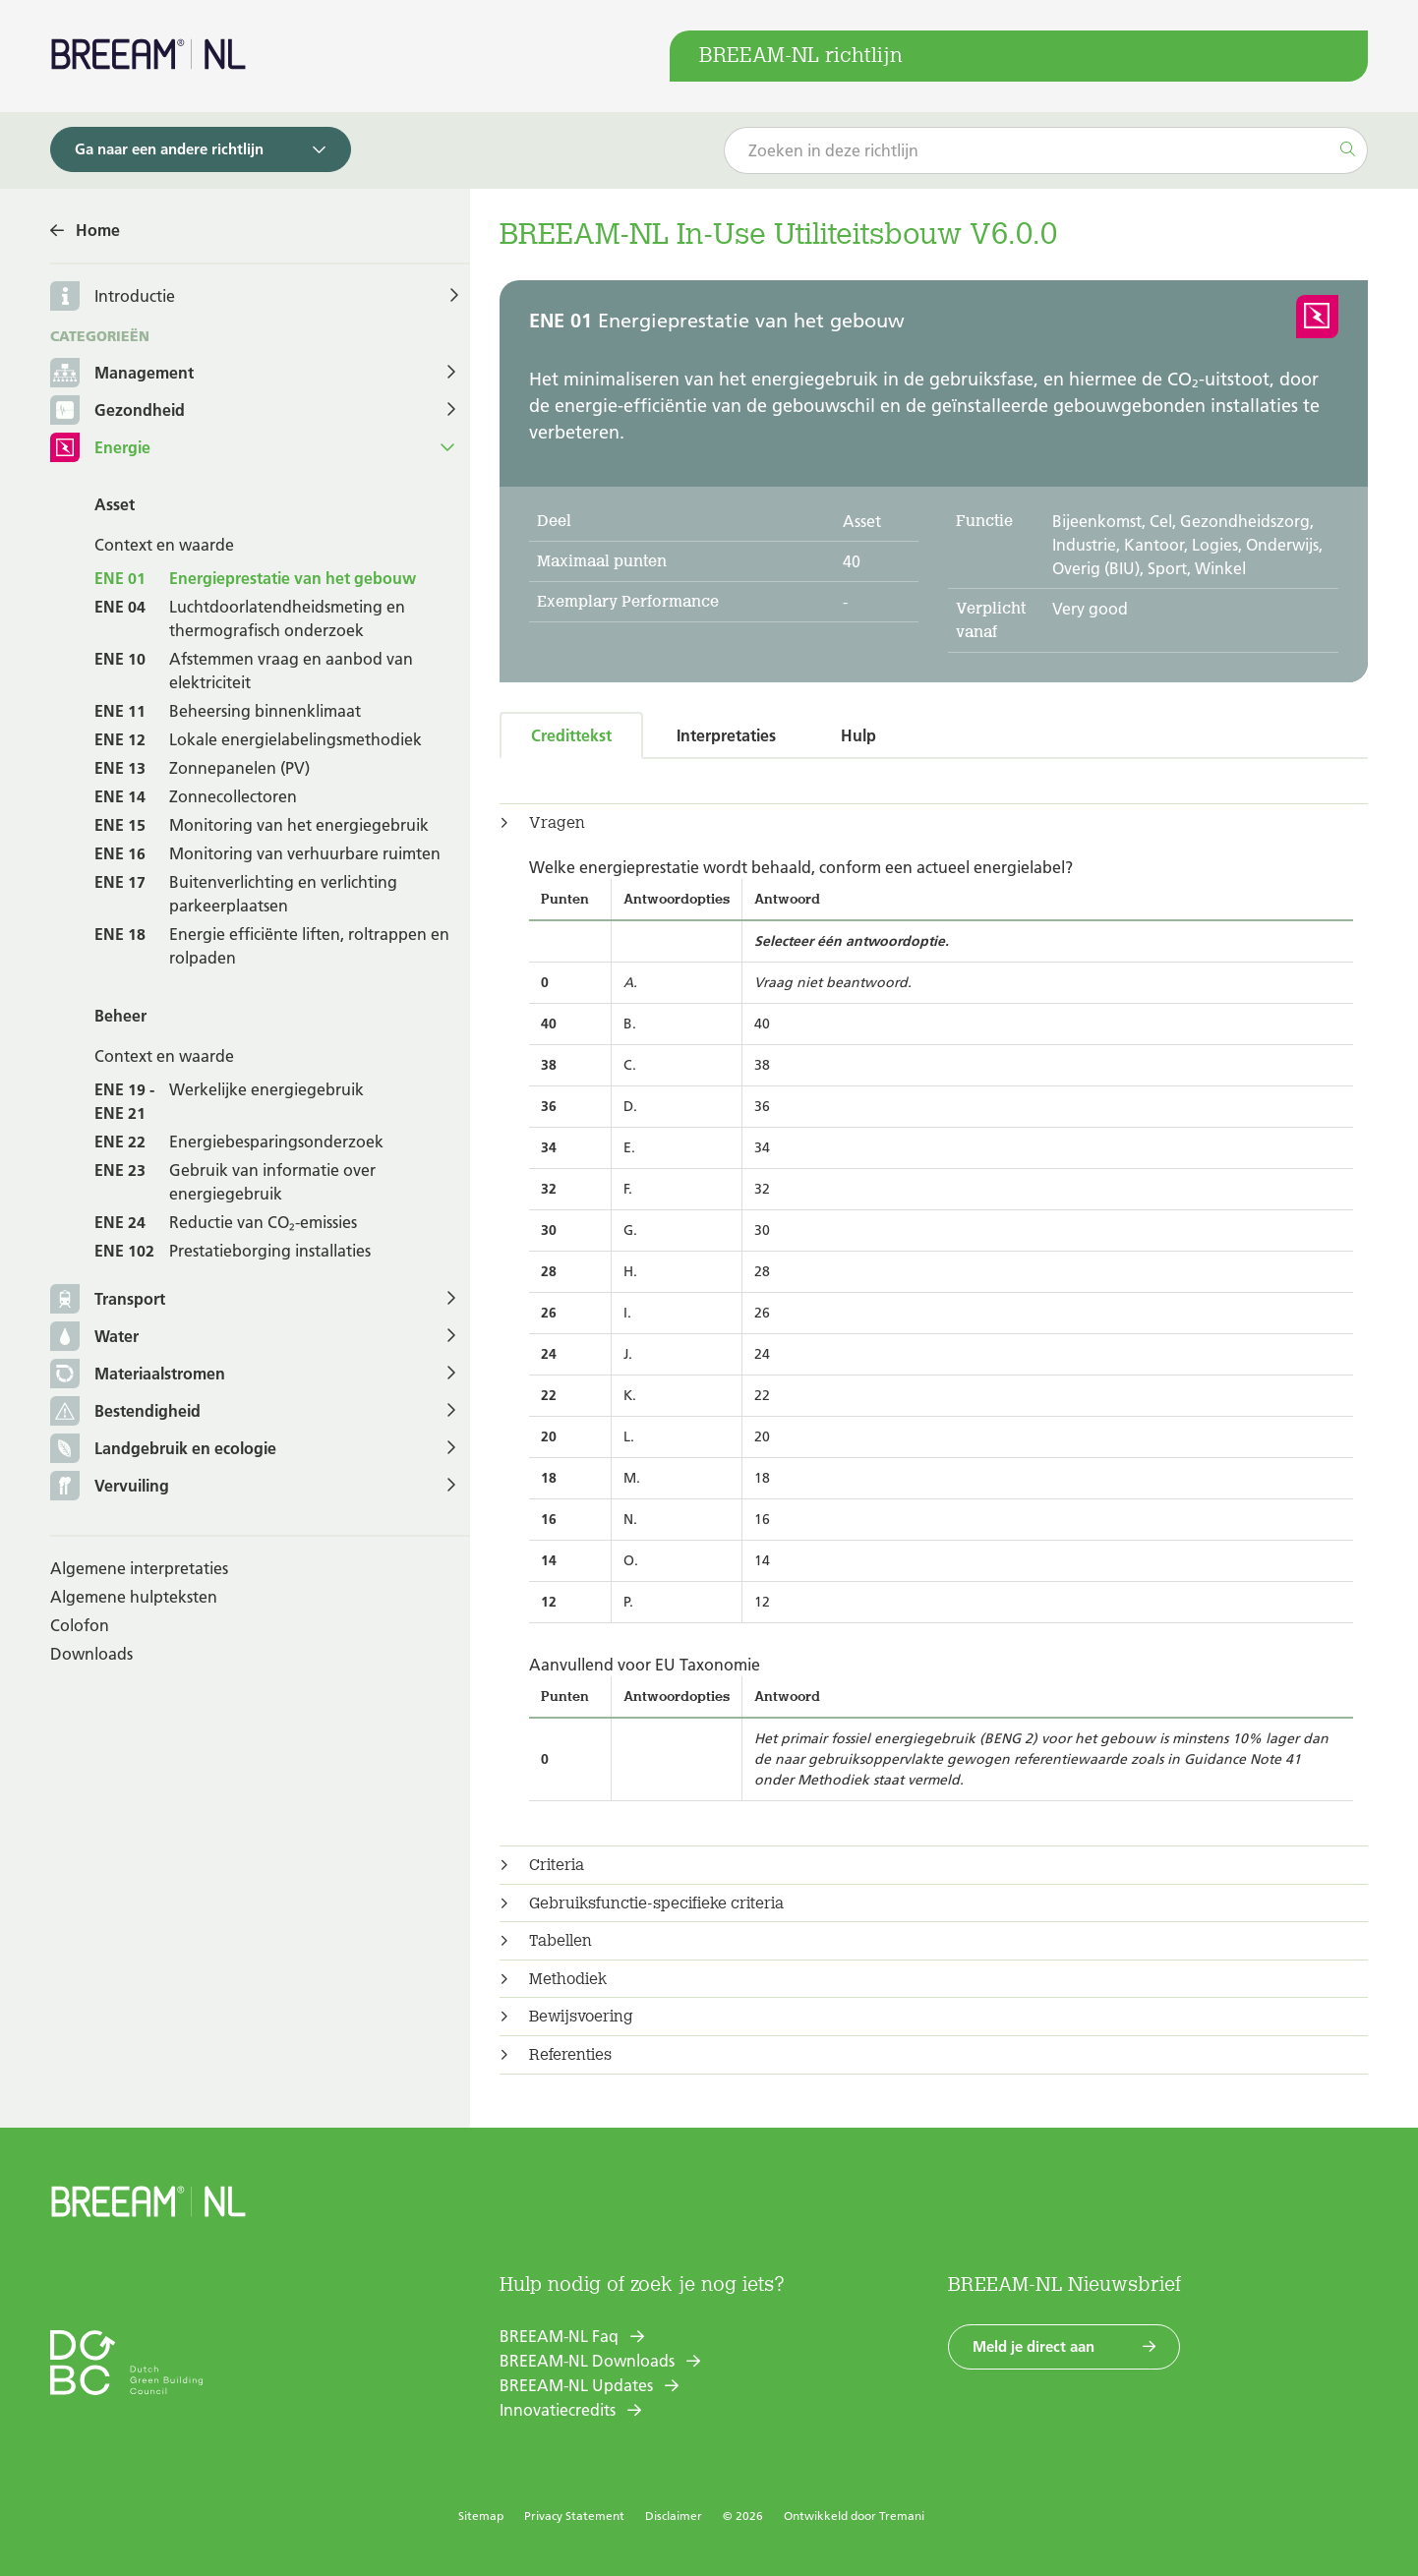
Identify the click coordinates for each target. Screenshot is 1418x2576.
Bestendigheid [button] (125, 1412)
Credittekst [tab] (571, 735)
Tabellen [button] (560, 1941)
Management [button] (122, 374)
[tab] (934, 823)
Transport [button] (107, 1300)
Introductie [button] (134, 296)
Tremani (901, 2515)
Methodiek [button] (568, 1979)
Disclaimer (673, 2515)
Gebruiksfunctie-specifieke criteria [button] (656, 1903)
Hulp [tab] (858, 735)
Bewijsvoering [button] (581, 2016)
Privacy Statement (574, 2515)
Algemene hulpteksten (133, 1597)
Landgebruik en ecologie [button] (163, 1449)
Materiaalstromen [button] (137, 1375)
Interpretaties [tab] (726, 735)
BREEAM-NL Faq (559, 2336)
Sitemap (480, 2515)
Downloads (91, 1654)
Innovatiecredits (558, 2410)
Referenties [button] (570, 2055)
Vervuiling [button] (109, 1487)
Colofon (79, 1625)
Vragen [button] (557, 823)
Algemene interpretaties (139, 1568)
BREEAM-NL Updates (576, 2385)
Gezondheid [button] (117, 411)
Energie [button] (100, 449)
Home (98, 230)
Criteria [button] (556, 1865)
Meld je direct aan (1033, 2346)
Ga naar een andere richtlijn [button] (169, 149)
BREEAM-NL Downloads (587, 2361)
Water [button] (94, 1337)
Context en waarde (164, 545)
